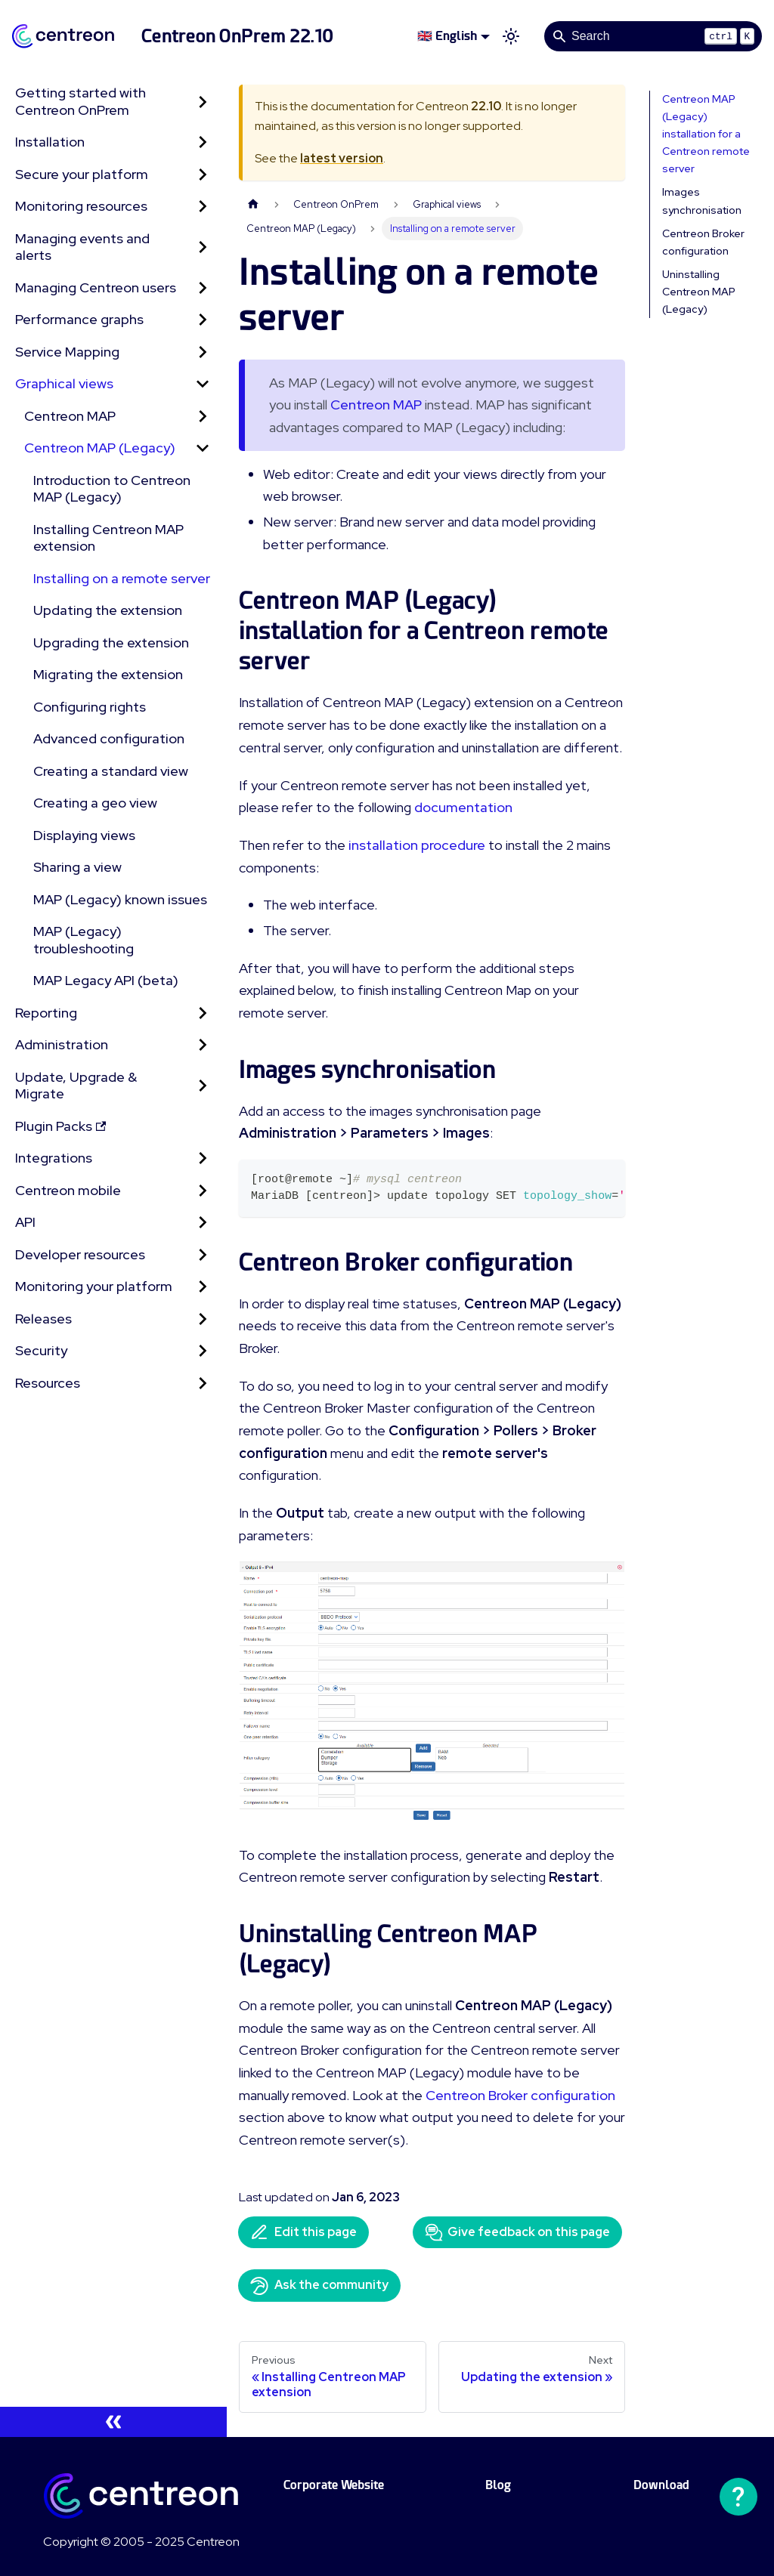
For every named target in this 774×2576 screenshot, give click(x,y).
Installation (50, 141)
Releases (43, 1318)
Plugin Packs (60, 1126)
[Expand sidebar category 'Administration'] (202, 1045)
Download (661, 2485)
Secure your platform (81, 174)
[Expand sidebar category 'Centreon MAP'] (202, 416)
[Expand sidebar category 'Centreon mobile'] (202, 1191)
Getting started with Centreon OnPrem (80, 101)
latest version (341, 158)
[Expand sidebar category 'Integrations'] (202, 1158)
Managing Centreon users (95, 287)
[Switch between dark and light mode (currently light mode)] (511, 36)
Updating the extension (107, 610)
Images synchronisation (701, 200)
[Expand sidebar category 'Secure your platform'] (202, 175)
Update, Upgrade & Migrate (76, 1085)
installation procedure (416, 845)
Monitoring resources (81, 206)
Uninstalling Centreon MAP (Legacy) (698, 291)
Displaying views (84, 835)
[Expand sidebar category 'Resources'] (202, 1383)
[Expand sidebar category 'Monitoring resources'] (202, 206)
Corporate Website (333, 2485)
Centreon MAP (70, 416)
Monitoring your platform (93, 1286)
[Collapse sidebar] (113, 2422)
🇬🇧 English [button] (447, 36)
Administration (61, 1044)
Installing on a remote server (121, 578)
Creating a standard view (110, 771)
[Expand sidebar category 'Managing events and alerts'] (202, 247)
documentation (463, 807)
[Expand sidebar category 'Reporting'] (202, 1013)
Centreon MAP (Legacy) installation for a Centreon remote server (706, 133)
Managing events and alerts (82, 247)
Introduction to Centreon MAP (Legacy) (111, 488)
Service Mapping (67, 351)
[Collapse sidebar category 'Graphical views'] (202, 384)
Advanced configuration (108, 738)
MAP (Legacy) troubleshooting (83, 939)
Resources (47, 1382)
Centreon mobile (68, 1190)
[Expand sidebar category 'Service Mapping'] (202, 352)
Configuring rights (89, 706)
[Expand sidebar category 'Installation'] (202, 142)
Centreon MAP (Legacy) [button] (99, 447)
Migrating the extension (108, 674)
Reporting (46, 1012)
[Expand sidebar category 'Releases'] (202, 1319)
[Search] (653, 36)
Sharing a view (77, 867)
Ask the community (319, 2286)
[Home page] (253, 204)
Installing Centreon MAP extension (108, 537)
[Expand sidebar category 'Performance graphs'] (202, 320)
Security (41, 1350)
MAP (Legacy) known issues (120, 899)
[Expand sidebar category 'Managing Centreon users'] (202, 288)
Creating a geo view (95, 802)
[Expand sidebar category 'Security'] (202, 1351)
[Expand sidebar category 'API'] (202, 1222)
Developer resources (80, 1254)
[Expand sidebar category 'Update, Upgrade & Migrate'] (202, 1086)
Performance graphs (79, 319)
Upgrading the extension (111, 642)
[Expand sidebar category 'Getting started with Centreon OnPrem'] (202, 102)
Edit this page (303, 2232)
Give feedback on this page (517, 2232)
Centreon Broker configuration (520, 2095)
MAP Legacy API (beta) (105, 980)
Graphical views (64, 383)
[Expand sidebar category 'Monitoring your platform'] (202, 1287)
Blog (498, 2485)
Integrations (53, 1157)
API (25, 1222)
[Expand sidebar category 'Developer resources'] (202, 1255)
